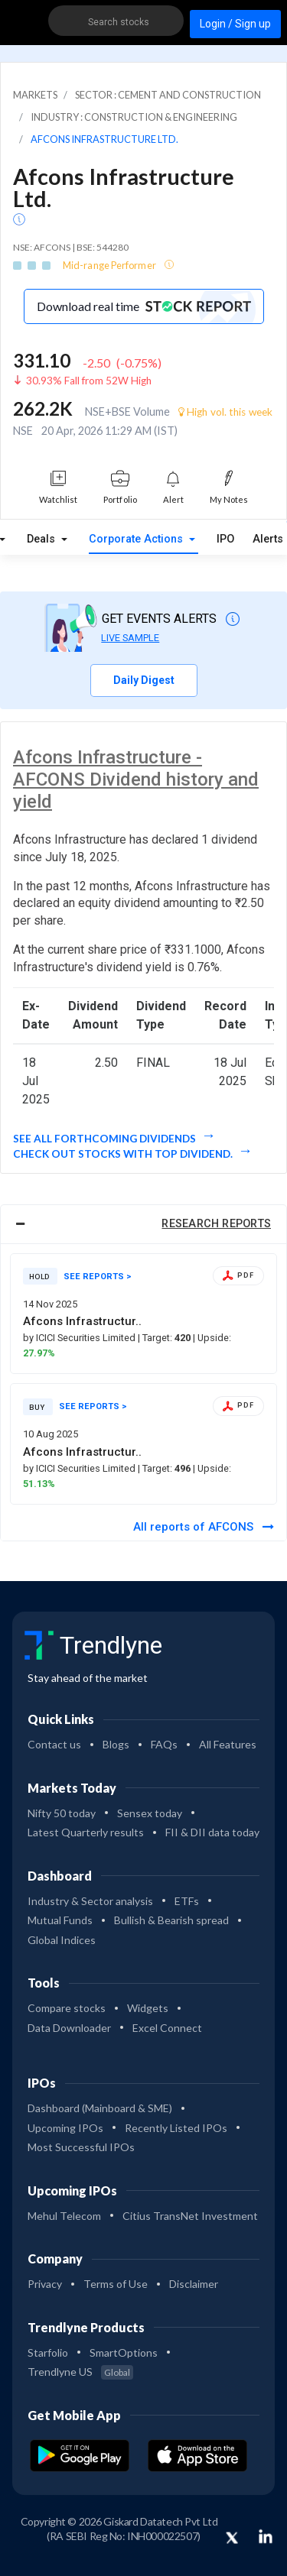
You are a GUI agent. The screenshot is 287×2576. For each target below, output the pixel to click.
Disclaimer (193, 2283)
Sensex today (149, 1812)
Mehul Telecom (64, 2215)
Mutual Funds (60, 1919)
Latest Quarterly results (86, 1832)
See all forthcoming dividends (105, 1138)
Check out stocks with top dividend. (124, 1154)
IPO (225, 539)
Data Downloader (69, 2027)
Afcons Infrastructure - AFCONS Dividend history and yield (136, 779)
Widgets (147, 2007)
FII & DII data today (212, 1832)
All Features (227, 1744)
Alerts (268, 536)
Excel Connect (167, 2027)
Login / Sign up (235, 24)
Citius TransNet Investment (190, 2215)
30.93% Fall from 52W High (89, 380)
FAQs (164, 1744)
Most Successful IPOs (81, 2146)
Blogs (116, 1744)
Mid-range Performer (110, 265)
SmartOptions (124, 2352)
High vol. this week (225, 412)
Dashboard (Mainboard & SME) (100, 2107)
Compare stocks (67, 2007)
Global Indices (62, 1939)
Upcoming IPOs (65, 2127)
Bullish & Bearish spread (171, 1919)
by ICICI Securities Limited (80, 1337)
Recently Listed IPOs (176, 2127)
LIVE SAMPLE (130, 637)
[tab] (143, 1224)
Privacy (45, 2283)
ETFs (186, 1900)
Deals (42, 539)
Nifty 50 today (62, 1812)
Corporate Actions (137, 539)
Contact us (54, 1744)
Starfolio (48, 2352)
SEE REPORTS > (98, 1277)
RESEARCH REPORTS (216, 1223)
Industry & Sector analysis (90, 1900)
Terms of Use (115, 2283)
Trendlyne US (80, 2371)
